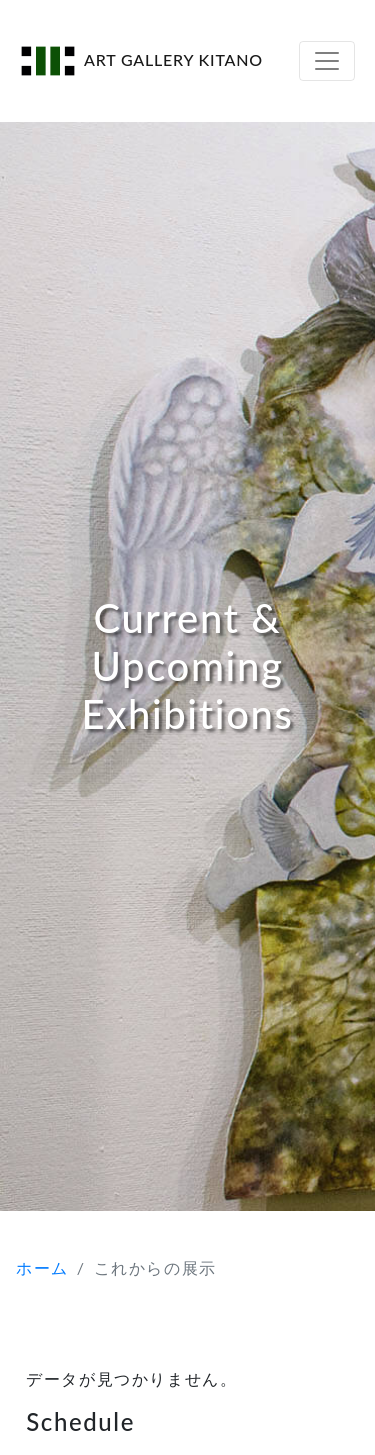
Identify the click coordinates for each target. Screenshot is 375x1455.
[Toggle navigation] (327, 61)
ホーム (42, 1267)
